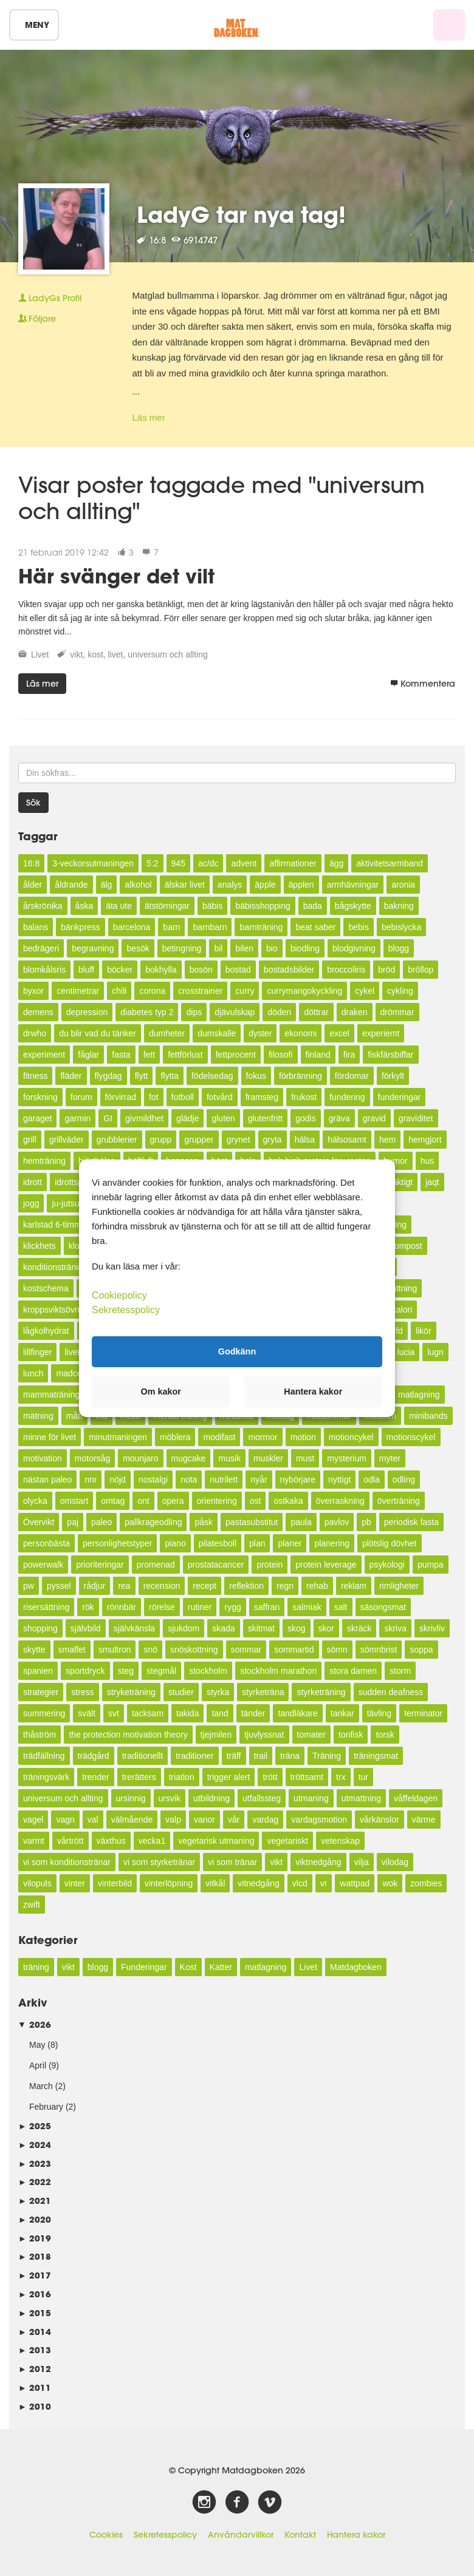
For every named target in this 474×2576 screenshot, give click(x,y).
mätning (38, 1416)
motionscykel (411, 1437)
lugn (435, 1352)
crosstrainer (200, 991)
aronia (403, 884)
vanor (204, 1819)
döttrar (316, 1012)
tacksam (147, 1713)
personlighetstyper (117, 1543)
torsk (385, 1734)
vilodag (395, 1862)
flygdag (108, 1076)
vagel (33, 1819)
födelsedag (212, 1076)
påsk (203, 1522)
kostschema (46, 1288)
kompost (406, 1246)
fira (349, 1054)
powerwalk (43, 1564)
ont (143, 1501)
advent (243, 863)
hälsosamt (347, 1139)
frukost (304, 1097)
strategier (40, 1692)
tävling (379, 1713)
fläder (70, 1076)
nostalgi (153, 1479)
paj (72, 1522)
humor (395, 1161)
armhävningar (353, 884)
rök (88, 1607)
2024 (34, 2144)
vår (233, 1819)
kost (95, 654)
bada (312, 906)
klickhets (39, 1246)
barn (171, 927)
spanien (38, 1671)
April (37, 2065)
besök (137, 948)
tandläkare (297, 1713)
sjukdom (183, 1628)
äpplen (301, 884)
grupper (198, 1139)
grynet (238, 1139)
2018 (34, 2256)
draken (355, 1012)
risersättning (46, 1607)
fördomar (352, 1076)
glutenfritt (265, 1118)
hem (387, 1139)
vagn (65, 1819)
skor (326, 1628)
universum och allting (168, 654)
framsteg (262, 1097)
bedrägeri (41, 948)
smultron (114, 1649)
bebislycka (401, 927)
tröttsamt (306, 1777)
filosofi (281, 1054)
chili (119, 991)
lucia (406, 1352)
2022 (34, 2181)
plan (257, 1543)
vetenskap (340, 1841)
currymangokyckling (304, 991)
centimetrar (78, 991)
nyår (258, 1479)
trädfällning (44, 1756)
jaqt (432, 1182)
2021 (34, 2200)
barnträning (261, 927)
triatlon (181, 1777)
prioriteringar (100, 1564)
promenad (156, 1564)
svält (86, 1713)
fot (154, 1097)
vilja (361, 1862)
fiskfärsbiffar (390, 1054)
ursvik (170, 1798)
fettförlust (185, 1054)
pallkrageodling (153, 1522)
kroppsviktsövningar (60, 1309)
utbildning (211, 1798)
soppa (421, 1649)
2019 (34, 2238)
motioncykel (351, 1437)
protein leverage (325, 1564)
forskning (40, 1097)
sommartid (294, 1649)
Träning (326, 1756)
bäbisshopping (262, 906)
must (305, 1458)
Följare (37, 318)
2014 (34, 2331)
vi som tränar (232, 1862)
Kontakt (300, 2534)
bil (218, 948)
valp (173, 1819)
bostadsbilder (289, 969)
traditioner (194, 1756)
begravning (93, 948)
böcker (119, 969)
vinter (74, 1883)
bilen (244, 948)
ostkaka (288, 1501)
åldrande (71, 884)
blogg (398, 948)
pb (366, 1522)
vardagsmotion (319, 1819)
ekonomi (300, 1033)
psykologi (387, 1564)
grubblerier (117, 1139)
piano (175, 1543)
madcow (72, 1373)
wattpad (354, 1883)
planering (331, 1543)
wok (389, 1883)
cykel (364, 991)
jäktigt (402, 1182)
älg (106, 884)
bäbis (212, 906)
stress (82, 1692)
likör (423, 1331)
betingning (182, 948)
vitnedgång (259, 1883)
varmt (33, 1841)
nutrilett (224, 1479)
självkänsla (134, 1628)
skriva (395, 1628)
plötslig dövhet (389, 1543)
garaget (37, 1118)
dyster (260, 1033)
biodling (305, 948)
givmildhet (144, 1118)
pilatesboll (217, 1543)
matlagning (419, 1394)
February (46, 2107)
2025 (34, 2126)
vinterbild (115, 1883)
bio (272, 948)
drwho (34, 1033)
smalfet (72, 1649)
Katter (221, 1967)
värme (424, 1819)
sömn (337, 1649)
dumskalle (216, 1033)
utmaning (311, 1798)
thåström (39, 1734)
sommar (246, 1649)
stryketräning (131, 1692)
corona (152, 991)
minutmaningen (118, 1437)
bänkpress (80, 927)
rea (124, 1586)
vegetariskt (287, 1841)
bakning (399, 906)
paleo (101, 1522)
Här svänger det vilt (116, 576)
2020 (34, 2219)
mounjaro (140, 1458)
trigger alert (228, 1777)
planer (289, 1543)
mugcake (188, 1458)
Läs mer (148, 417)
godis (305, 1118)
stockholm (208, 1671)
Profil (49, 298)
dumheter (167, 1033)
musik (229, 1458)
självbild (85, 1628)
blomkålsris (44, 969)
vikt (76, 654)
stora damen (353, 1671)
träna (290, 1756)
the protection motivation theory (128, 1734)
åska (84, 906)
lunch (33, 1373)
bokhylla (160, 969)
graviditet (416, 1118)
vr (324, 1883)
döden (279, 1012)
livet (115, 654)
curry (244, 991)
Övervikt (38, 1522)
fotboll (182, 1097)
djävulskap (235, 1012)
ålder (32, 884)
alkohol (138, 884)
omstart (74, 1501)
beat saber (315, 927)
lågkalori (396, 1309)
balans (35, 927)
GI (107, 1118)
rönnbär (121, 1607)
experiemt (380, 1033)
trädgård (93, 1756)
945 (178, 863)
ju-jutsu (65, 1203)
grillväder (66, 1139)
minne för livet (49, 1437)
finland (318, 1054)
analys (230, 884)
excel (339, 1033)
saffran (267, 1607)
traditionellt (142, 1756)
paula (300, 1522)
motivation (42, 1458)
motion (303, 1437)
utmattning (361, 1798)
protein (269, 1564)
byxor (33, 991)
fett (149, 1054)
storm (400, 1671)
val (93, 1819)
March (41, 2086)
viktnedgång (318, 1862)
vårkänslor (379, 1819)
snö (150, 1649)
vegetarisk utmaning (216, 1841)
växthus (111, 1841)
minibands (428, 1416)
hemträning (44, 1161)
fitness (35, 1076)
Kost (188, 1967)
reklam (353, 1586)
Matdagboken (356, 1967)
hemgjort (424, 1139)
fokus (256, 1076)
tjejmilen (216, 1734)
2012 (34, 2368)
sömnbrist (378, 1649)
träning (36, 1967)
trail (261, 1756)
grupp (161, 1139)
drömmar (397, 1012)
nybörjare (297, 1479)
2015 (34, 2313)
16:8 (31, 863)
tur (363, 1777)
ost (255, 1501)
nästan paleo (47, 1479)
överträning (398, 1501)
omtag (113, 1501)
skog (296, 1628)
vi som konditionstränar (67, 1862)
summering (44, 1713)
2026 (34, 2024)
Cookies (106, 2534)
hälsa (305, 1139)
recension (161, 1586)
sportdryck (85, 1671)
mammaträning (51, 1394)
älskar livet (185, 884)
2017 (34, 2275)
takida (187, 1713)
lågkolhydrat (46, 1331)
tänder (253, 1713)
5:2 (152, 863)
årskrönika (43, 906)
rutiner (200, 1607)
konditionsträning (55, 1267)
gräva (339, 1118)
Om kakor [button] (161, 1391)
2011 (34, 2387)
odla (371, 1479)
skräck (359, 1628)
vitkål (215, 1883)
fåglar (88, 1054)
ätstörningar (167, 906)
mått (74, 1416)
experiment (44, 1054)
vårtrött (70, 1841)
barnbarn (210, 927)
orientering (217, 1501)
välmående (132, 1819)
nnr (90, 1479)
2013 (34, 2350)
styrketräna (263, 1692)
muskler (268, 1458)
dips (194, 1012)
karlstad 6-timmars (58, 1224)
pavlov (337, 1522)
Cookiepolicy (119, 1295)
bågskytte (353, 906)
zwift (31, 1904)
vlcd (299, 1883)
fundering (347, 1097)
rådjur (95, 1586)
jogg (31, 1203)
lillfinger (37, 1352)
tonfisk (350, 1734)
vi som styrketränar (159, 1862)
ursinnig (131, 1798)
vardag (265, 1819)
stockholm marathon (278, 1671)
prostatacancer (216, 1564)
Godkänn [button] (237, 1351)
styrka (218, 1692)
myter (389, 1458)
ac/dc (208, 863)
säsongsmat (383, 1607)
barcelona (132, 927)
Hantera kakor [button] (313, 1391)
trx (341, 1777)
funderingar (399, 1097)
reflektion (246, 1586)
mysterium (346, 1458)
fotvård (220, 1097)
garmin (77, 1118)
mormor (262, 1437)
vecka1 (152, 1841)
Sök (33, 802)
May (37, 2045)
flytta (169, 1076)
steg (126, 1671)
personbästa (46, 1543)
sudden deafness (391, 1692)
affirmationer (293, 863)
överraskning (340, 1501)
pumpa (430, 1564)
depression (87, 1012)
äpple (265, 884)
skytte (34, 1649)
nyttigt (339, 1479)
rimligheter (399, 1586)
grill (29, 1139)
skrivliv (432, 1628)
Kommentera (422, 683)
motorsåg (92, 1458)
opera (173, 1501)
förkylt (393, 1076)
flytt (141, 1076)
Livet (40, 654)
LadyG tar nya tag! (241, 214)
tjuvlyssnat (264, 1734)
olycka (35, 1501)
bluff (86, 969)
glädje (187, 1118)
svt (113, 1713)
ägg (336, 863)
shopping (40, 1628)
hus (427, 1161)
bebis (358, 927)
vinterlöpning (169, 1883)
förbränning (300, 1076)
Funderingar (144, 1967)
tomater (311, 1734)
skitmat (261, 1628)
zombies (426, 1883)
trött (270, 1777)
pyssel (59, 1586)
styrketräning (321, 1692)
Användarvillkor (240, 2534)
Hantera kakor (356, 2534)
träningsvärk (46, 1777)
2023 (34, 2163)
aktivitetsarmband (389, 863)
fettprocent (236, 1054)
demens (38, 1012)
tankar (342, 1713)
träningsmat (376, 1756)
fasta (121, 1054)
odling (404, 1479)
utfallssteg (261, 1798)
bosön (201, 969)
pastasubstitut (251, 1522)
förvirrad (120, 1097)
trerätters (139, 1777)
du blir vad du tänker (97, 1033)
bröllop (420, 969)
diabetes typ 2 (146, 1012)
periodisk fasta (411, 1522)
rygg (232, 1607)
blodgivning (354, 948)
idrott (32, 1182)
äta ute (119, 906)
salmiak (306, 1607)
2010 (34, 2406)
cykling (400, 991)
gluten (223, 1118)
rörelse (162, 1607)
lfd (398, 1331)
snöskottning (194, 1649)
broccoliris (346, 969)
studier (181, 1692)
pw (28, 1586)
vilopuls (37, 1883)
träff (234, 1756)
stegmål (161, 1671)
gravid (374, 1118)
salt (341, 1607)
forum (81, 1097)
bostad (238, 969)
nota (188, 1479)
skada (223, 1628)
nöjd (117, 1479)
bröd (386, 969)
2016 (34, 2294)
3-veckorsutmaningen (93, 863)
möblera (175, 1437)
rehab (317, 1586)
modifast (219, 1437)
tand (219, 1713)
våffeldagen (416, 1798)
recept (204, 1586)
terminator (423, 1713)
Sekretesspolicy (165, 2534)
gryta (272, 1139)
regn (285, 1586)
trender (95, 1777)
